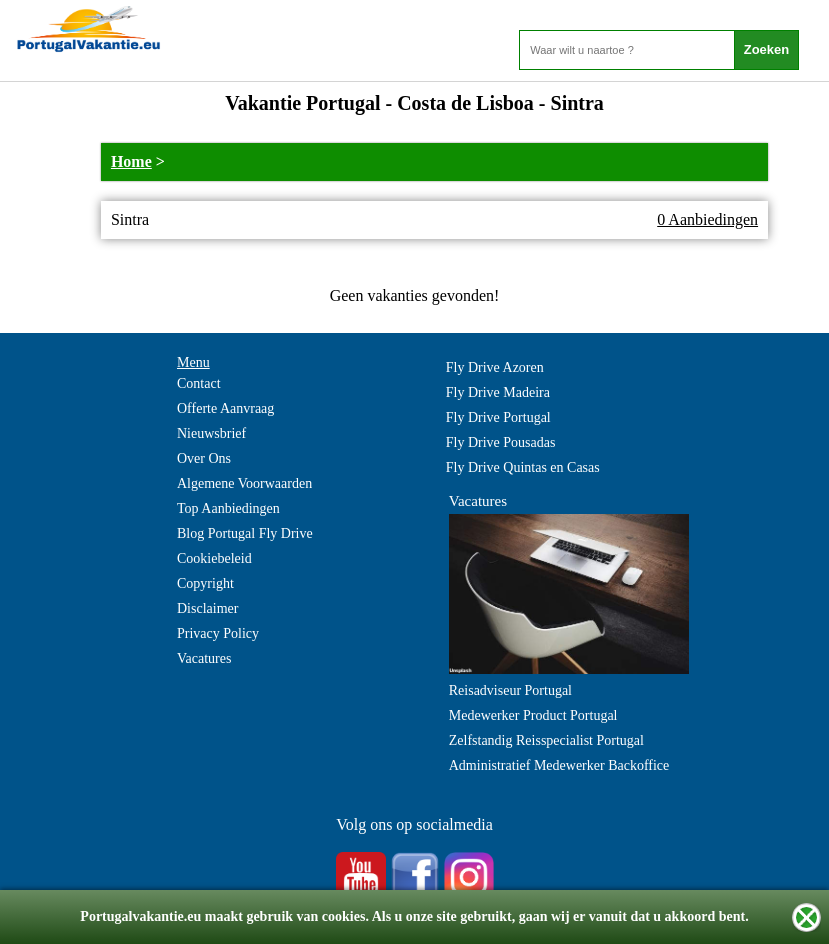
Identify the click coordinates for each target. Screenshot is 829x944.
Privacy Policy (218, 633)
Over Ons (204, 458)
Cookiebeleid (214, 558)
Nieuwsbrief (211, 433)
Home (131, 161)
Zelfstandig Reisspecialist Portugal (546, 740)
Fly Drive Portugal (498, 417)
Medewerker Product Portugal (533, 715)
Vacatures (204, 658)
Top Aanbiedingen (228, 508)
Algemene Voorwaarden (244, 483)
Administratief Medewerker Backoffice (559, 765)
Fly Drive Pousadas (501, 442)
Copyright (205, 583)
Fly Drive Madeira (498, 392)
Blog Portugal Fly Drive (245, 533)
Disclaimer (207, 608)
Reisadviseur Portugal (510, 690)
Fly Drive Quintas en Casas (523, 467)
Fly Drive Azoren (495, 367)
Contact (199, 383)
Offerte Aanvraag (225, 408)
